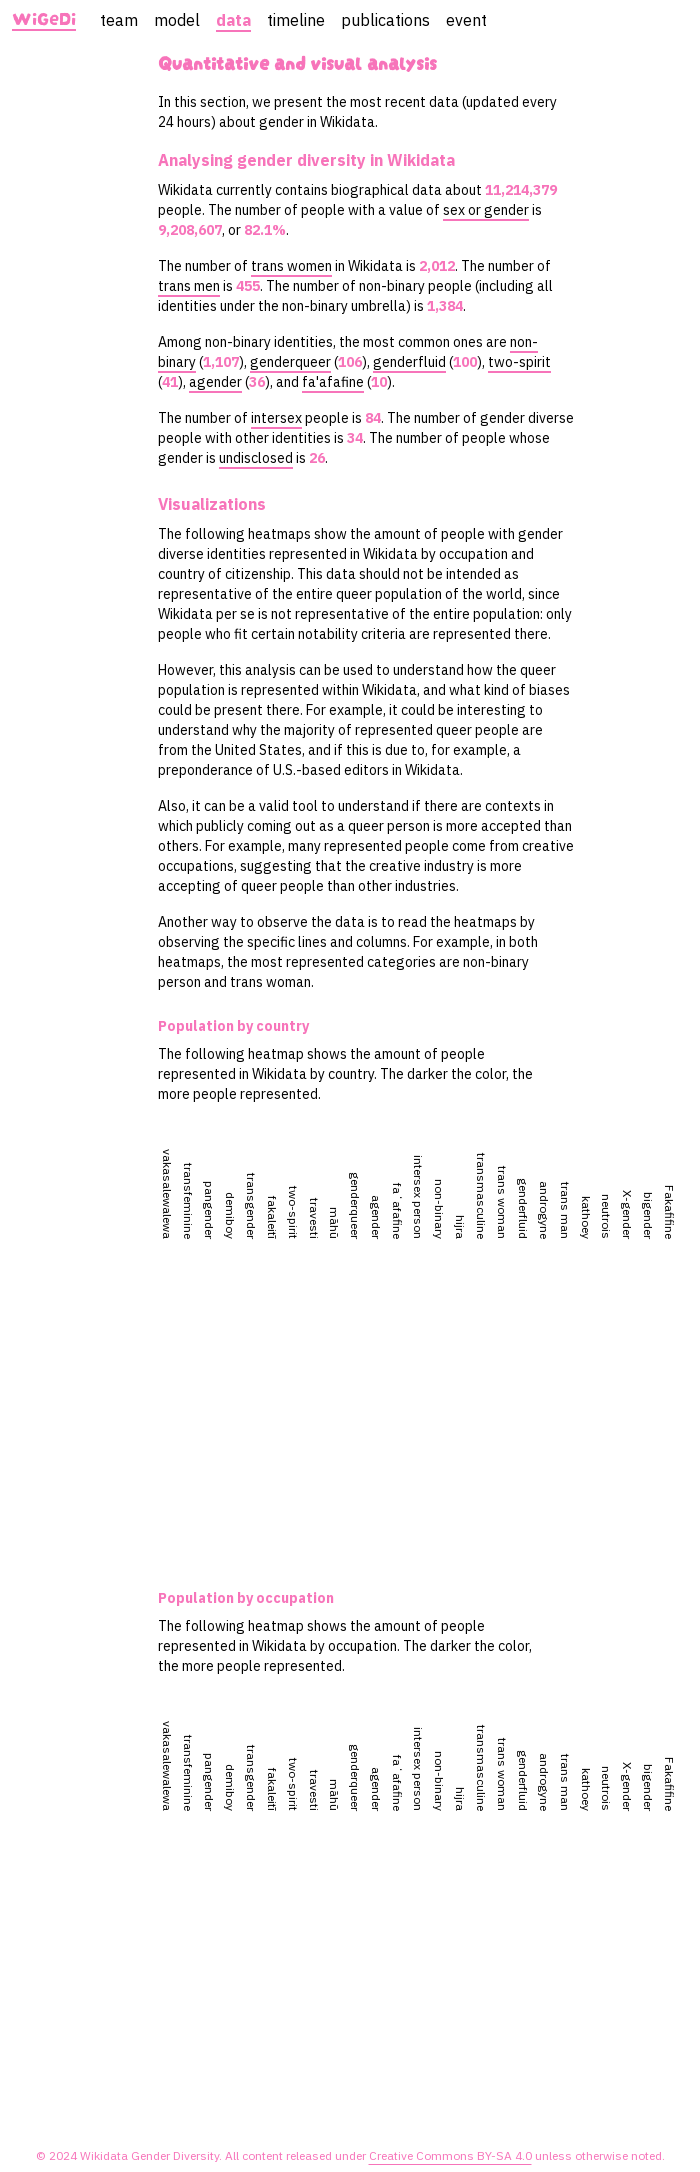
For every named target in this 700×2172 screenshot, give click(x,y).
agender (215, 382)
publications (385, 20)
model (177, 20)
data (233, 20)
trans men (189, 286)
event (466, 20)
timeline (296, 20)
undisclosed (256, 458)
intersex (276, 418)
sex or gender (486, 210)
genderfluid (409, 362)
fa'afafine (333, 382)
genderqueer (290, 362)
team (119, 20)
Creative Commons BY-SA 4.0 (450, 2155)
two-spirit (519, 362)
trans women (291, 266)
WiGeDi (44, 19)
